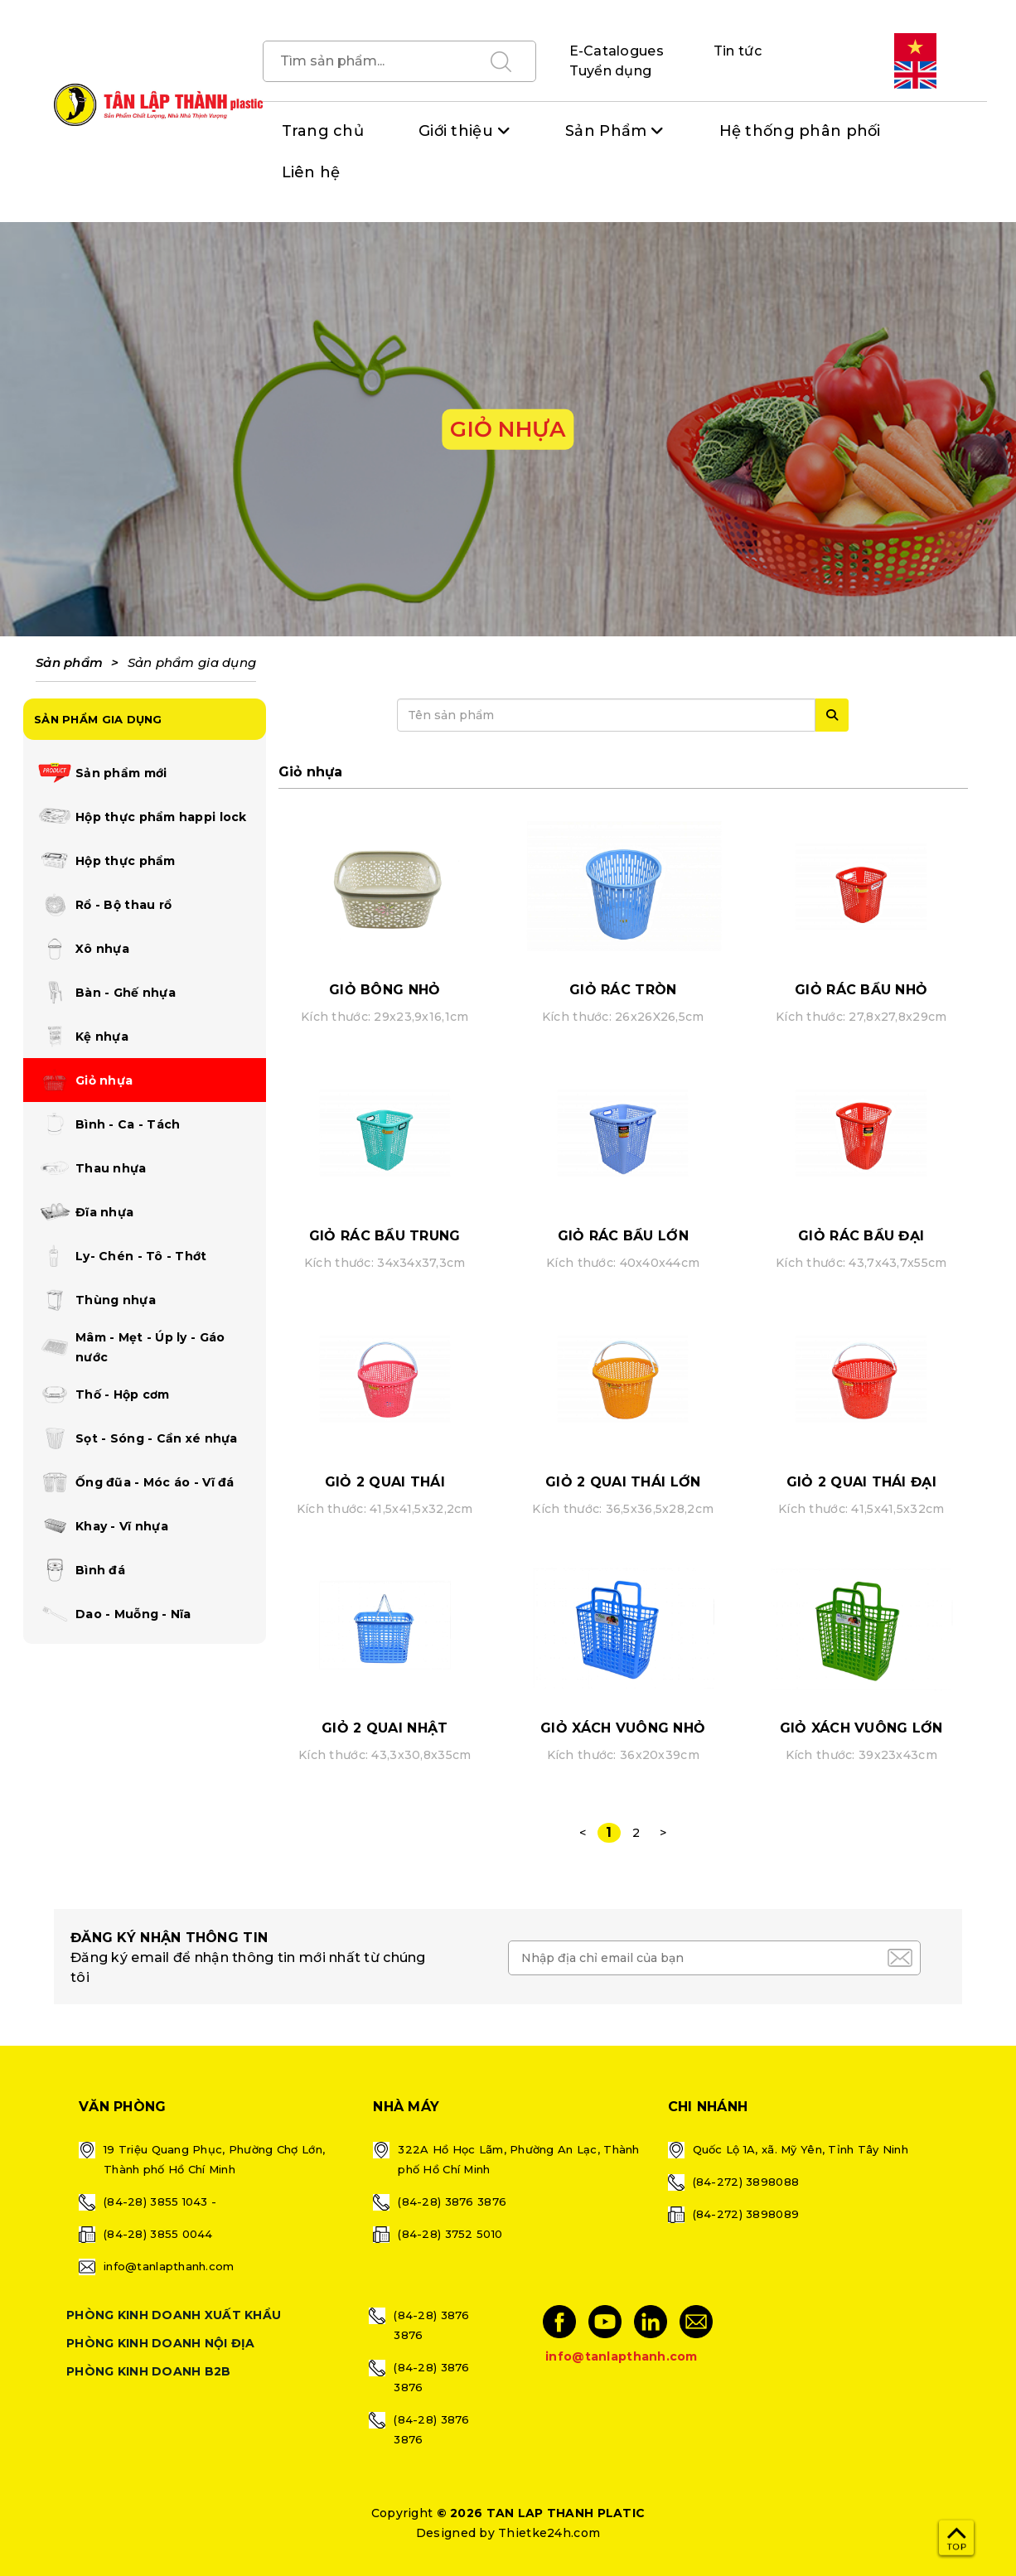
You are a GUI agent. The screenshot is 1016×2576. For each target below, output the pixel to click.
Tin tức (738, 51)
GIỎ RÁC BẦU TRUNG (385, 1236)
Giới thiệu (455, 131)
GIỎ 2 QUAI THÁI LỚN (622, 1482)
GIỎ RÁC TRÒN (622, 990)
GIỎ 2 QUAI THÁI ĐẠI (861, 1482)
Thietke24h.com (549, 2532)
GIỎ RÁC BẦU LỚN (623, 1236)
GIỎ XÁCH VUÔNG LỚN (861, 1728)
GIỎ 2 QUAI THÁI (385, 1482)
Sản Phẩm (605, 131)
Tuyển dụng (610, 71)
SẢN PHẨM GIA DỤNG (98, 719)
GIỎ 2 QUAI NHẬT (385, 1728)
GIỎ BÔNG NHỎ (384, 990)
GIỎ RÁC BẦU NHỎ (861, 990)
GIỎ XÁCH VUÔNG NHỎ (622, 1728)
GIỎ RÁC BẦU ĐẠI (861, 1236)
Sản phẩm (69, 662)
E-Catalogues (616, 51)
